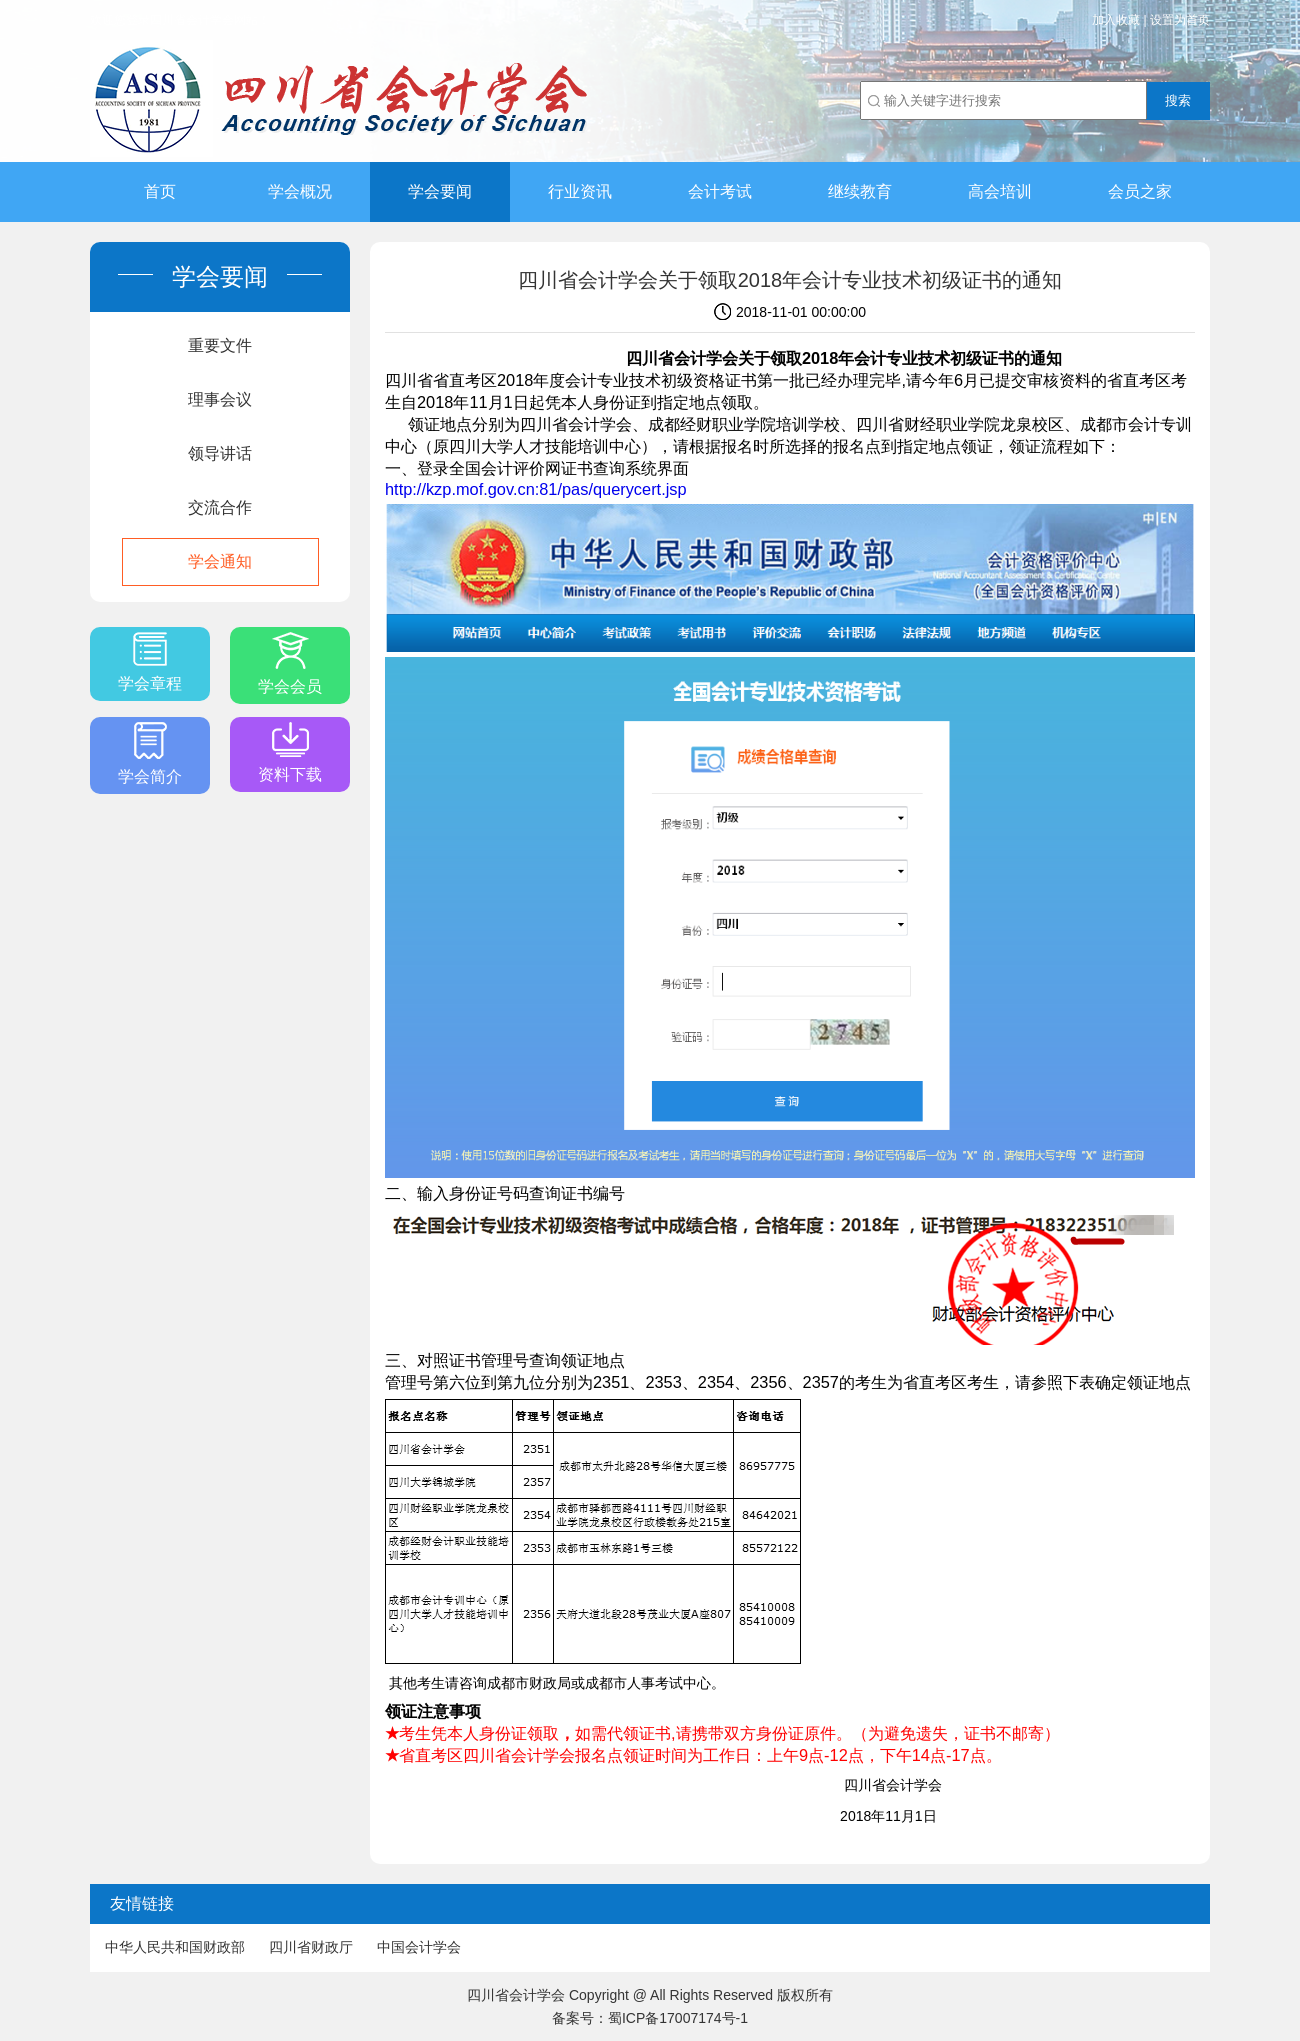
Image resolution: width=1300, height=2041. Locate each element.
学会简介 (150, 753)
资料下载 (290, 752)
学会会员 (290, 663)
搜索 (1178, 100)
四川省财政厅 (311, 1947)
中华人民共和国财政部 (175, 1947)
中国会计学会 (419, 1947)
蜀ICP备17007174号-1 (678, 2018)
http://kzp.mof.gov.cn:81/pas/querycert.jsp (536, 489)
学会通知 (220, 561)
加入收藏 (1116, 20)
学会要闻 (440, 191)
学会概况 (300, 191)
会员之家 (1140, 191)
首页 (160, 191)
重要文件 (220, 345)
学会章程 (150, 662)
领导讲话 (220, 453)
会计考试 (720, 191)
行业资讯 (580, 191)
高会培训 (1000, 191)
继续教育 (860, 191)
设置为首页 (1180, 20)
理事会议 (220, 399)
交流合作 (220, 507)
